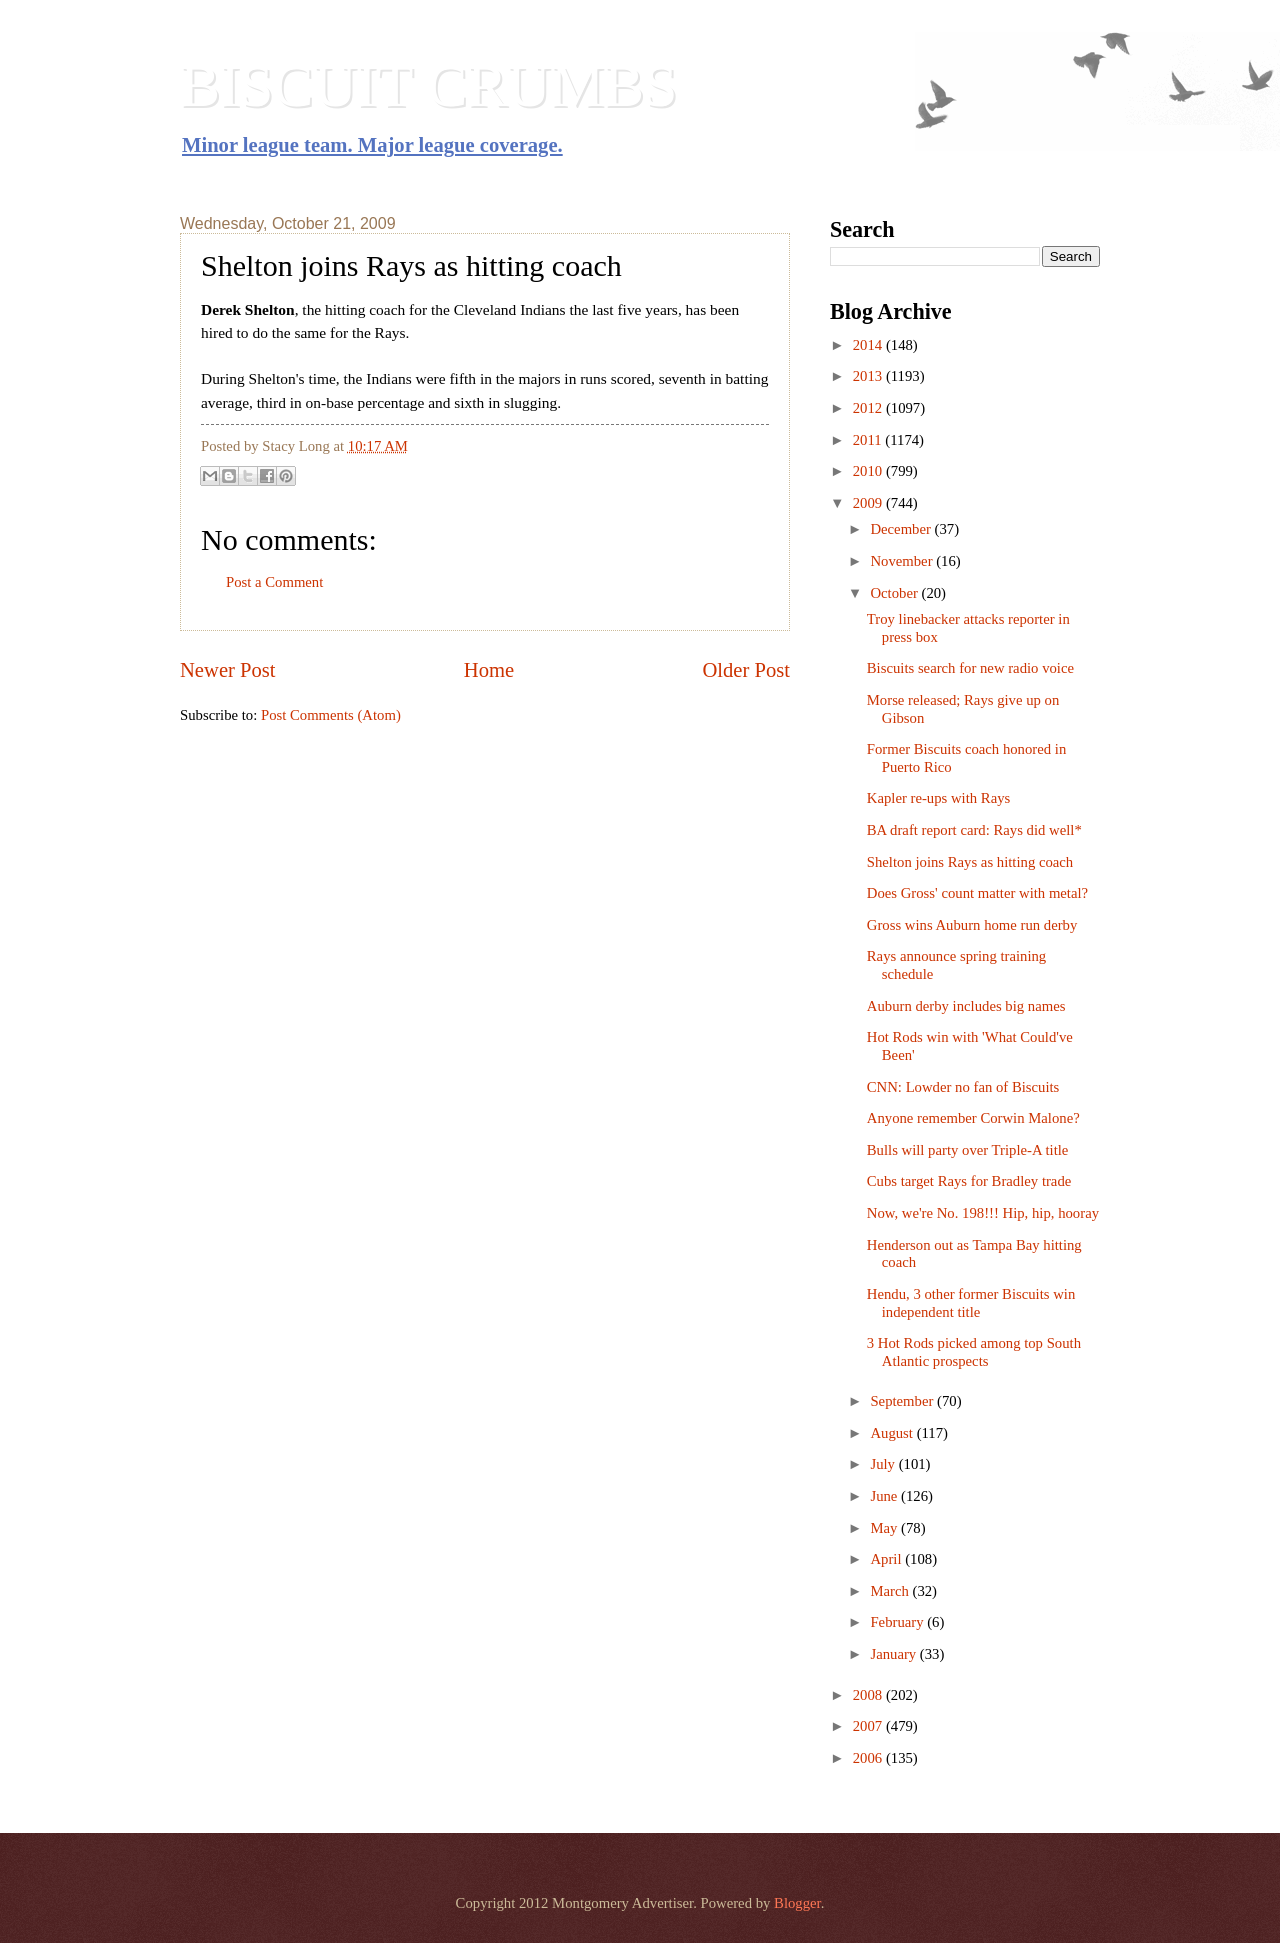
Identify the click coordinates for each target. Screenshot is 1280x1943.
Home (489, 670)
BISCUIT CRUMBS (428, 86)
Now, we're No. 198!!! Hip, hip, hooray (983, 1213)
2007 (869, 1726)
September (903, 1401)
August (893, 1433)
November (903, 561)
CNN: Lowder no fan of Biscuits (963, 1087)
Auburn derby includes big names (966, 1006)
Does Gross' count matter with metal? (977, 893)
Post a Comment (274, 582)
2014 (869, 345)
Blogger (797, 1903)
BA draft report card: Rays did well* (974, 830)
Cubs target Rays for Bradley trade (969, 1181)
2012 (869, 408)
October (895, 593)
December (902, 529)
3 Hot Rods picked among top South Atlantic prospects (974, 1352)
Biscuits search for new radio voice (970, 668)
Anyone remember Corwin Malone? (973, 1118)
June (885, 1496)
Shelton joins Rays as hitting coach (970, 862)
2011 (869, 440)
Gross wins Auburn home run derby (972, 925)
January (894, 1654)
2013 (869, 376)
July (884, 1464)
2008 (869, 1695)
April (887, 1559)
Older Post (746, 670)
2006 (869, 1758)
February (898, 1622)
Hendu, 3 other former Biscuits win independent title (971, 1303)
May (885, 1528)
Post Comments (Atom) (331, 715)
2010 (869, 471)
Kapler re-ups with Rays (938, 798)
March (891, 1591)
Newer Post (228, 670)
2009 (869, 503)
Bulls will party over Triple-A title (968, 1150)
